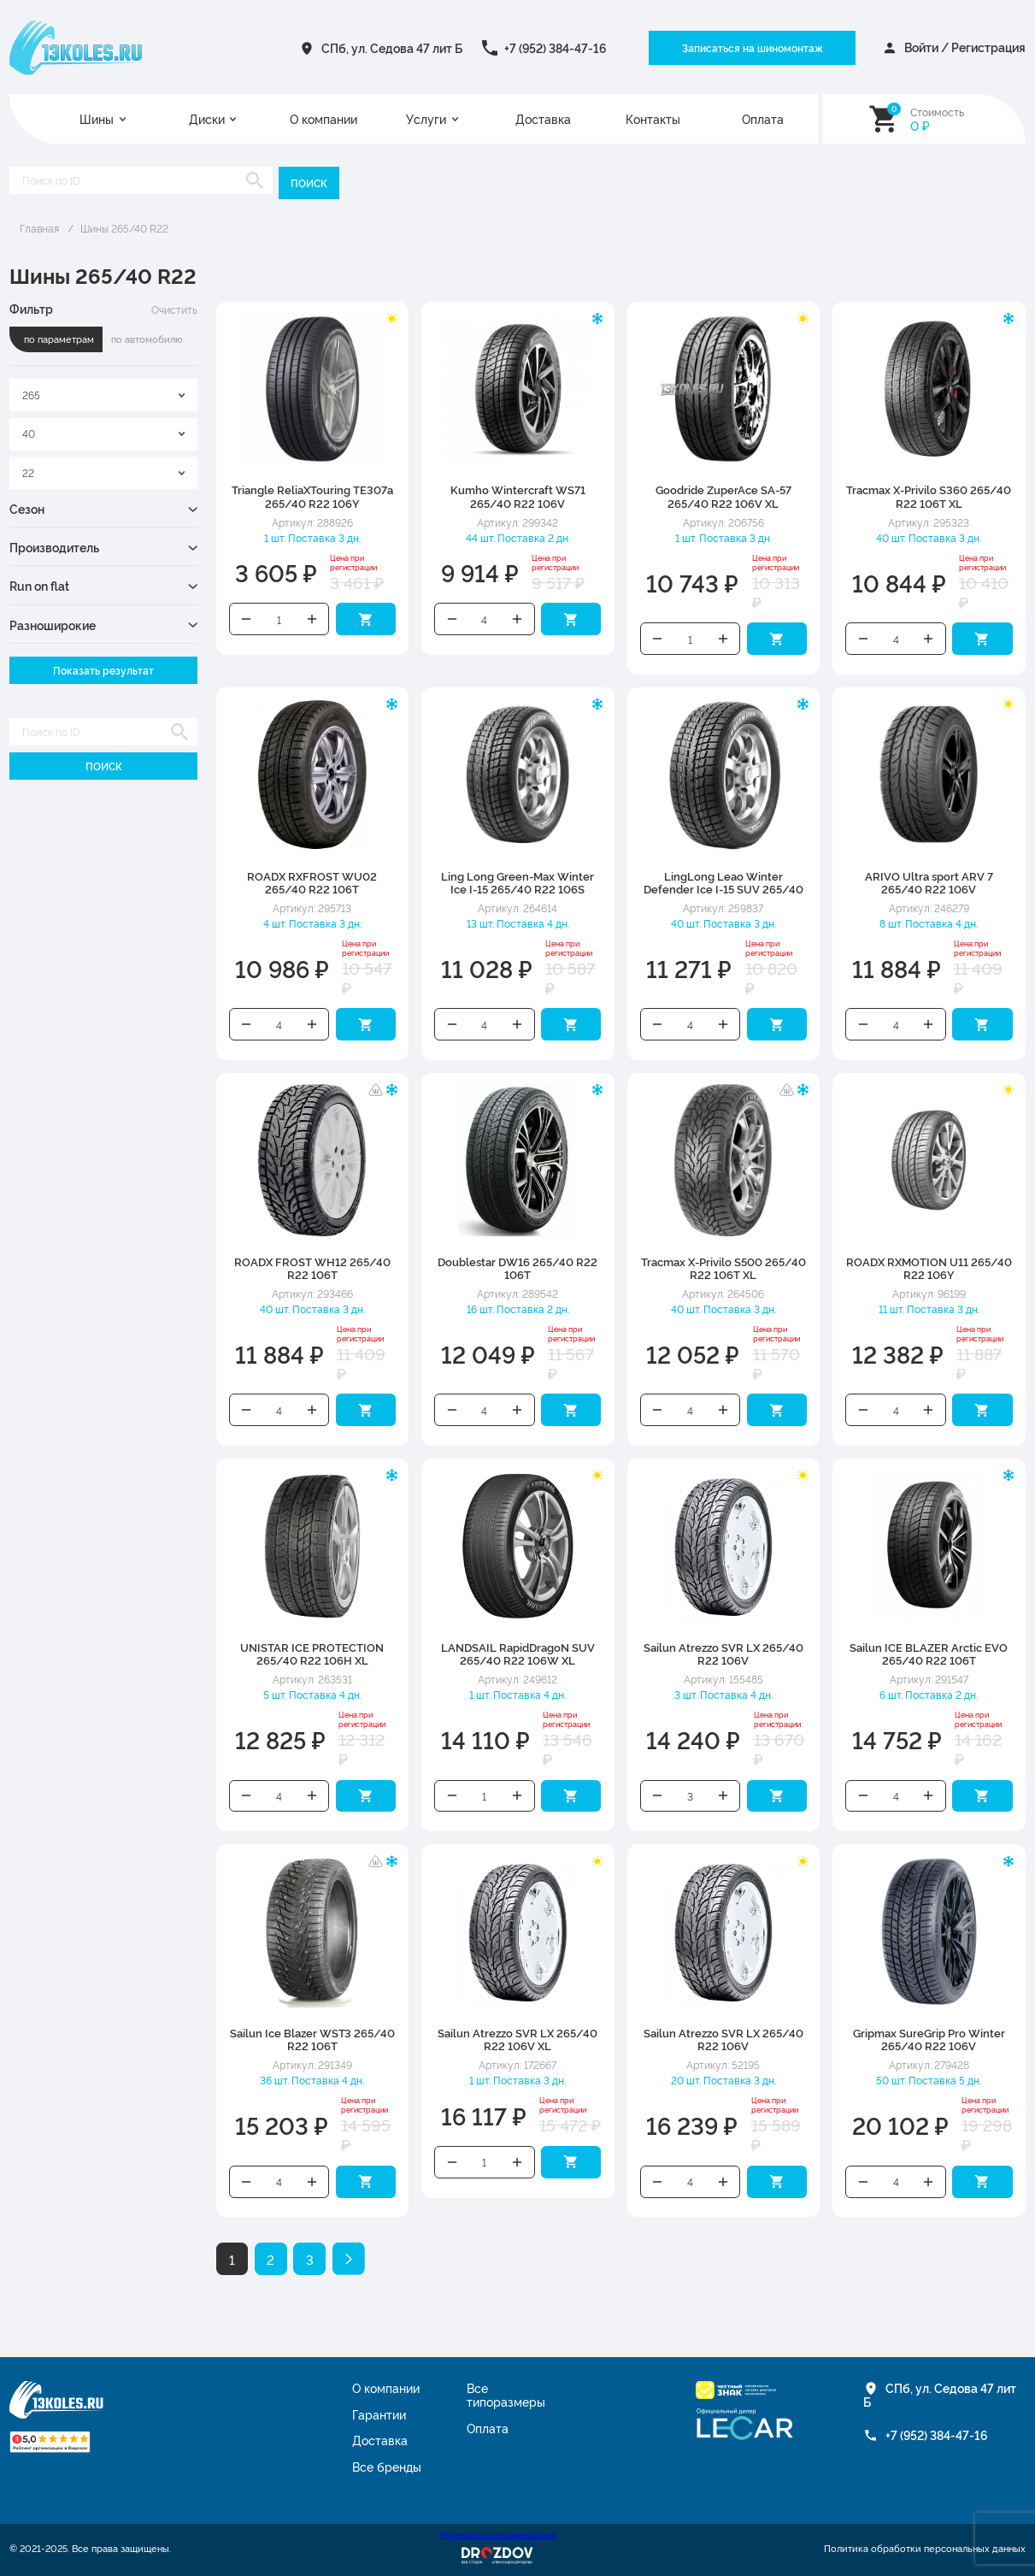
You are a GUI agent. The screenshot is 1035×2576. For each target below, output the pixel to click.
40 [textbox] (28, 433)
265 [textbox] (31, 394)
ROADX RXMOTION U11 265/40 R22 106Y (929, 1267)
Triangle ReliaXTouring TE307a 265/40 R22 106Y (312, 495)
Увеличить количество (311, 619)
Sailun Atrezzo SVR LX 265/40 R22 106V (723, 1653)
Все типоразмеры (506, 2395)
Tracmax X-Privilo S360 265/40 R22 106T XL (928, 495)
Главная (39, 228)
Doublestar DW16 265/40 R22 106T (517, 1267)
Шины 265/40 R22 (124, 228)
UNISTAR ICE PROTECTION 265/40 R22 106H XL (312, 1653)
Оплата (763, 119)
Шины (96, 119)
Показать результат (103, 670)
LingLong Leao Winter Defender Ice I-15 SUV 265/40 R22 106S (723, 889)
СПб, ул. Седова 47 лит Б (391, 48)
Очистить (174, 309)
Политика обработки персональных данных (925, 2549)
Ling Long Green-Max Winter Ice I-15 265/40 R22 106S (517, 882)
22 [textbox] (28, 472)
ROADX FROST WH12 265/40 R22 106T (312, 1267)
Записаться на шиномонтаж (752, 47)
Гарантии (379, 2414)
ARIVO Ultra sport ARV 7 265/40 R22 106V (929, 882)
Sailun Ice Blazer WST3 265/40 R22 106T (312, 2039)
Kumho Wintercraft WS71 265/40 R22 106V (517, 495)
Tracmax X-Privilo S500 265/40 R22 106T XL (723, 1267)
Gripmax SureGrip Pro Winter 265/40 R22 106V (929, 2039)
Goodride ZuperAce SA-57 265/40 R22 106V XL (723, 495)
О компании (323, 119)
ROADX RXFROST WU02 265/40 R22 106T (312, 882)
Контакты (653, 119)
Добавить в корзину (366, 619)
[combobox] (103, 395)
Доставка (543, 119)
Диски (207, 119)
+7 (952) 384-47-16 (555, 48)
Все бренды (386, 2466)
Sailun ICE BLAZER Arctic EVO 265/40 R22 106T (929, 1653)
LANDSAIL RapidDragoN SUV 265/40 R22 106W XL (518, 1653)
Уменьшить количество (246, 619)
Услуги (426, 119)
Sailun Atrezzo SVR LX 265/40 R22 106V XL (517, 2039)
